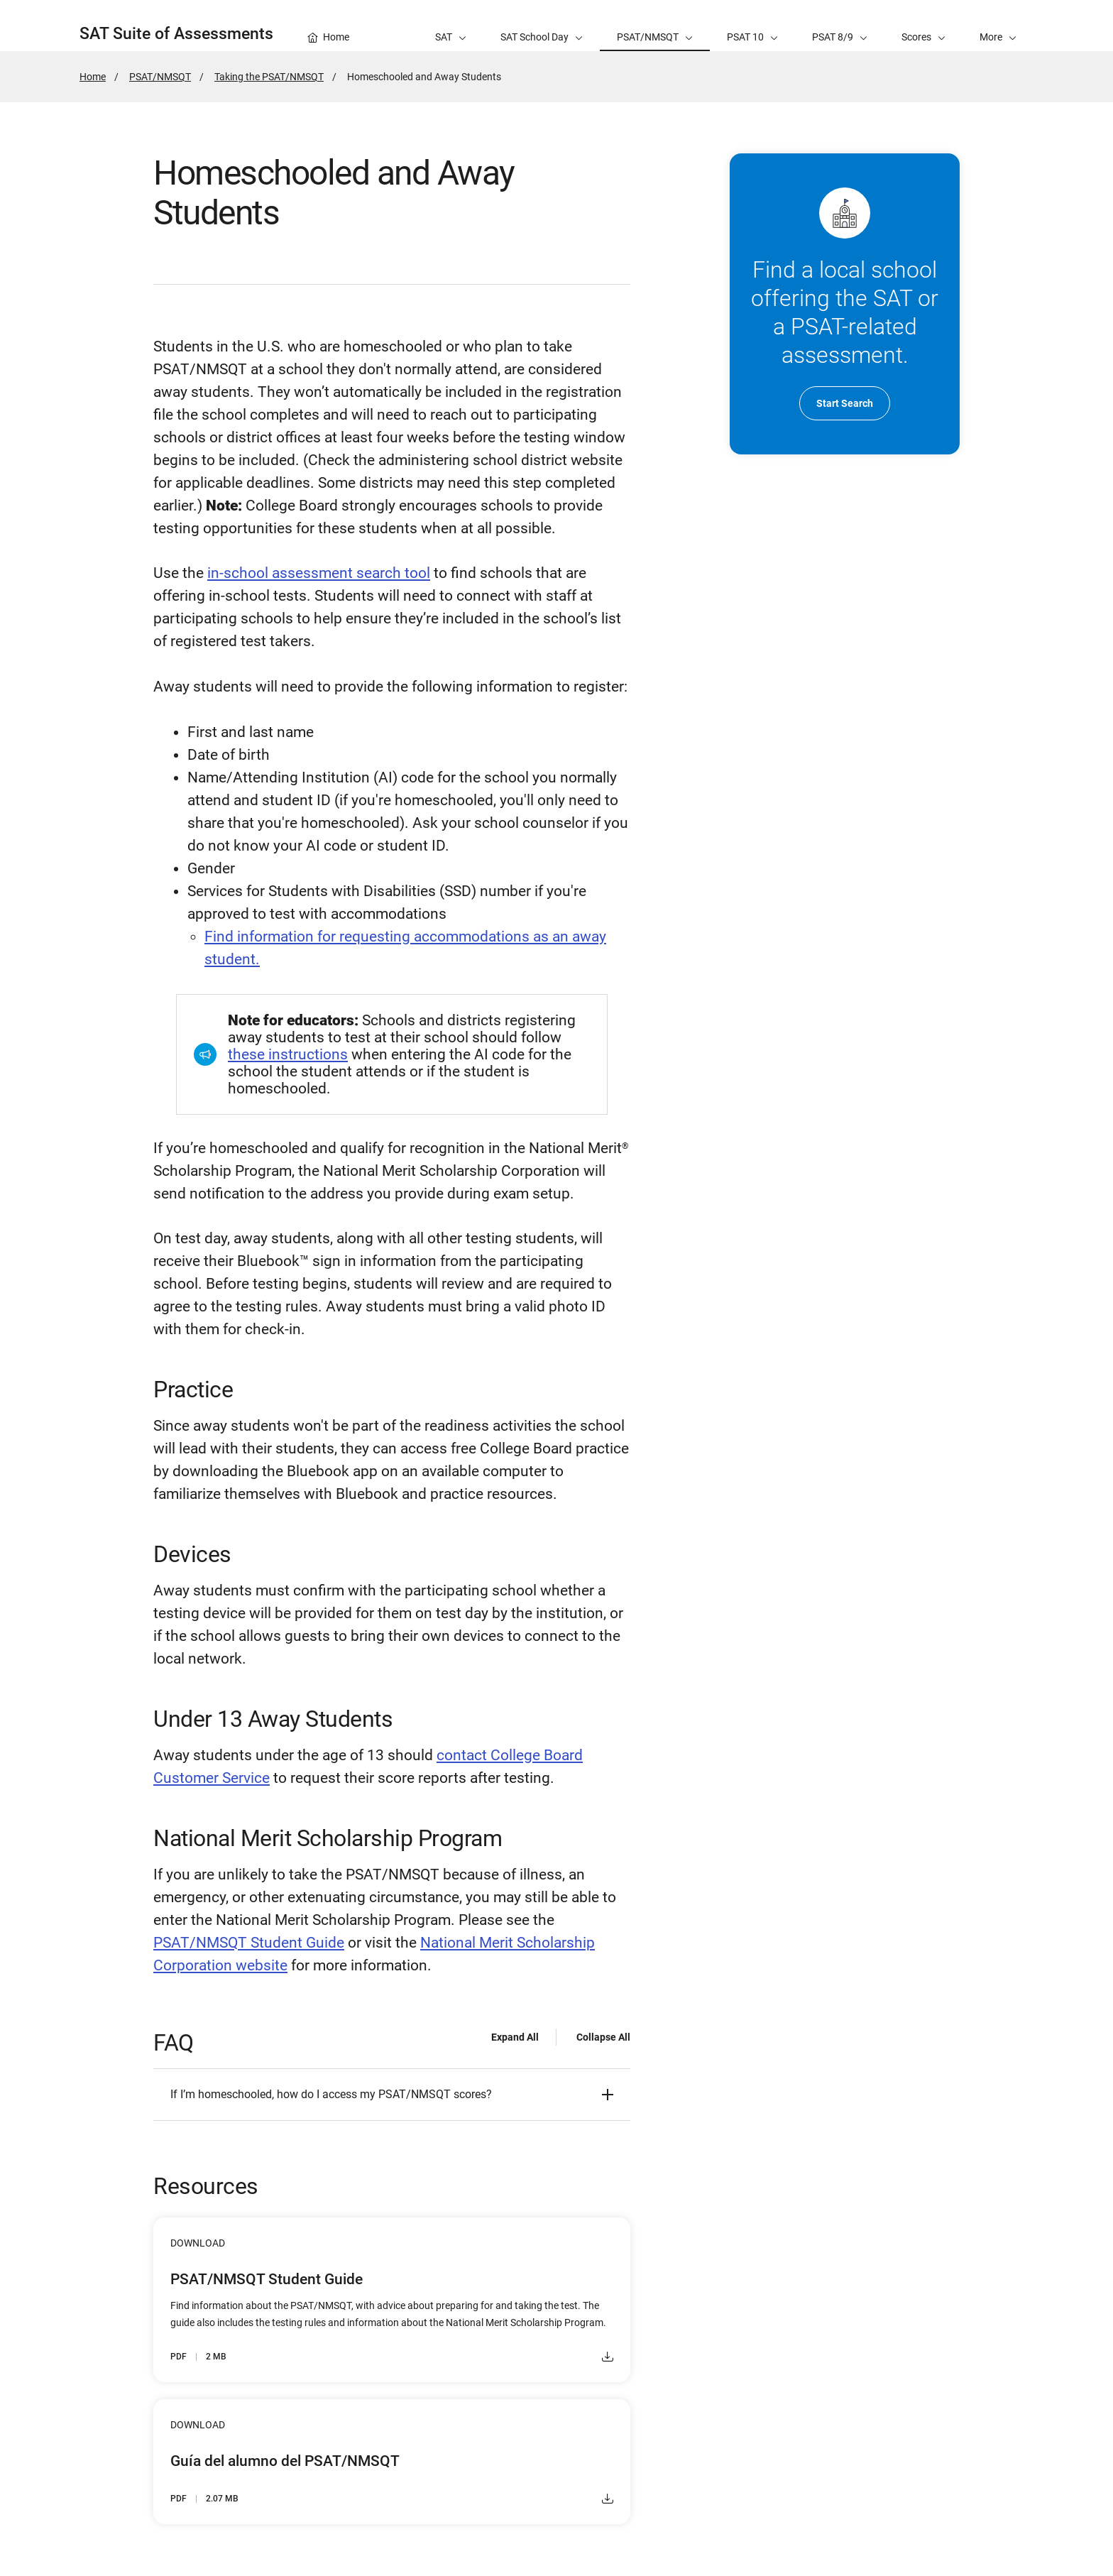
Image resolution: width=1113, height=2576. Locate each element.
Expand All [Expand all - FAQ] (515, 2037)
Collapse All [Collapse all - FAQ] (603, 2037)
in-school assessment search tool (318, 573)
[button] (998, 25)
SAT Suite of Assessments (176, 33)
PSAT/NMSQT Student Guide (248, 1942)
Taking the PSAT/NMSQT (269, 76)
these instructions (288, 1054)
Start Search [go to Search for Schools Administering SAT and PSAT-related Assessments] (844, 403)
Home (93, 76)
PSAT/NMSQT (160, 76)
